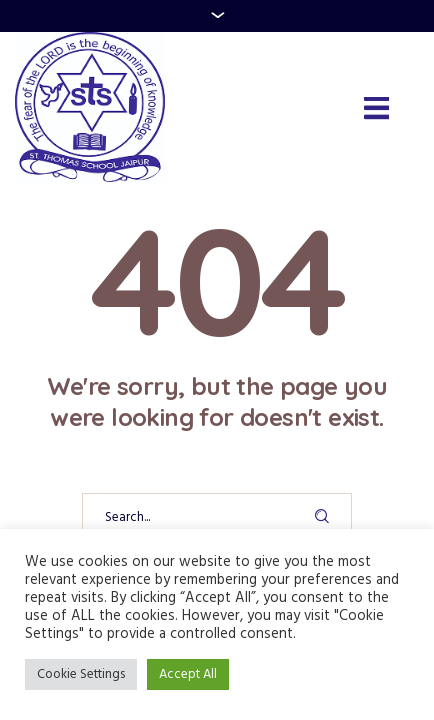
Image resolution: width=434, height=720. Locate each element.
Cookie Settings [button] (81, 674)
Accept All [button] (188, 674)
